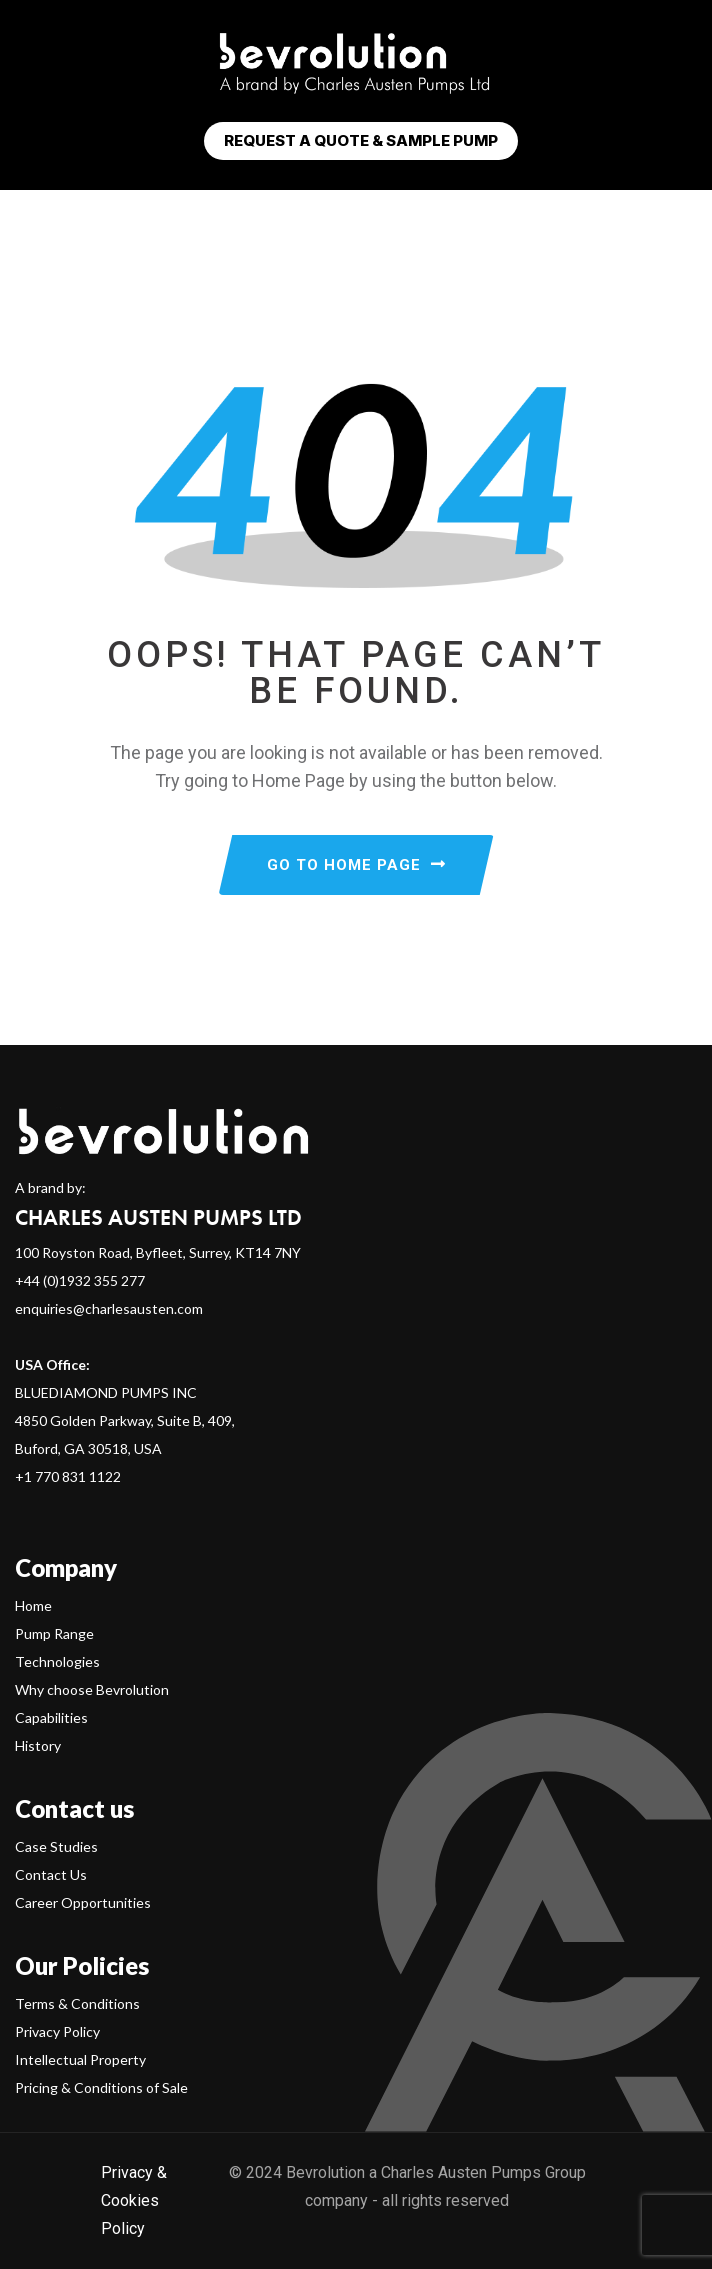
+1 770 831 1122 (68, 1476)
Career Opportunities (83, 1902)
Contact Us (51, 1874)
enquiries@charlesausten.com (109, 1308)
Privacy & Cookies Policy (134, 2200)
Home (33, 1605)
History (38, 1745)
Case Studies (56, 1846)
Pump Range (54, 1633)
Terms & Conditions (77, 2003)
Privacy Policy (57, 2031)
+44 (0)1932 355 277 (80, 1280)
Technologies (57, 1661)
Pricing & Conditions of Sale (101, 2087)
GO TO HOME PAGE (356, 865)
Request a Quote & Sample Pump (361, 140)
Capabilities (51, 1717)
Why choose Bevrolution (92, 1689)
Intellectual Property (80, 2059)
